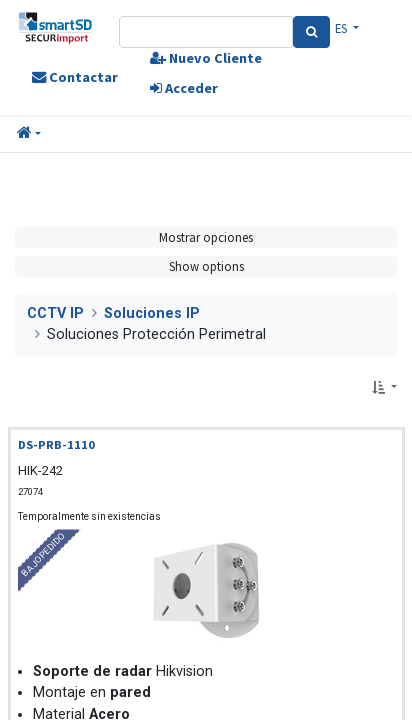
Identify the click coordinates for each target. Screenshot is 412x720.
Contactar (75, 77)
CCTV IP (55, 313)
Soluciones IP (152, 313)
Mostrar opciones (206, 237)
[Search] (311, 32)
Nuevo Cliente (206, 58)
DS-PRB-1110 (56, 444)
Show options (206, 266)
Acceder (184, 88)
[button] (29, 134)
